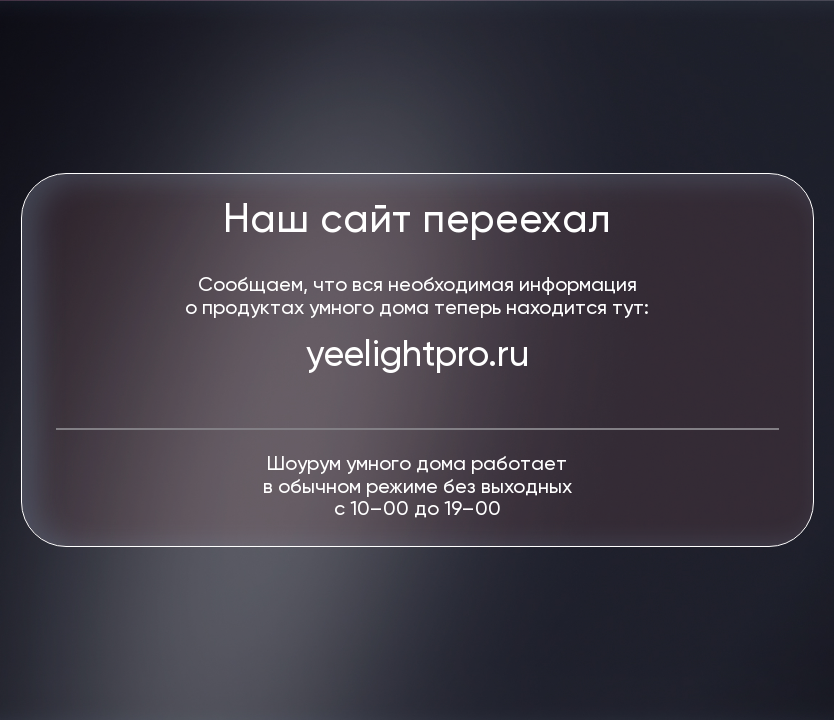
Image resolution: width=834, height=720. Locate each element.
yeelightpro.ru (417, 356)
